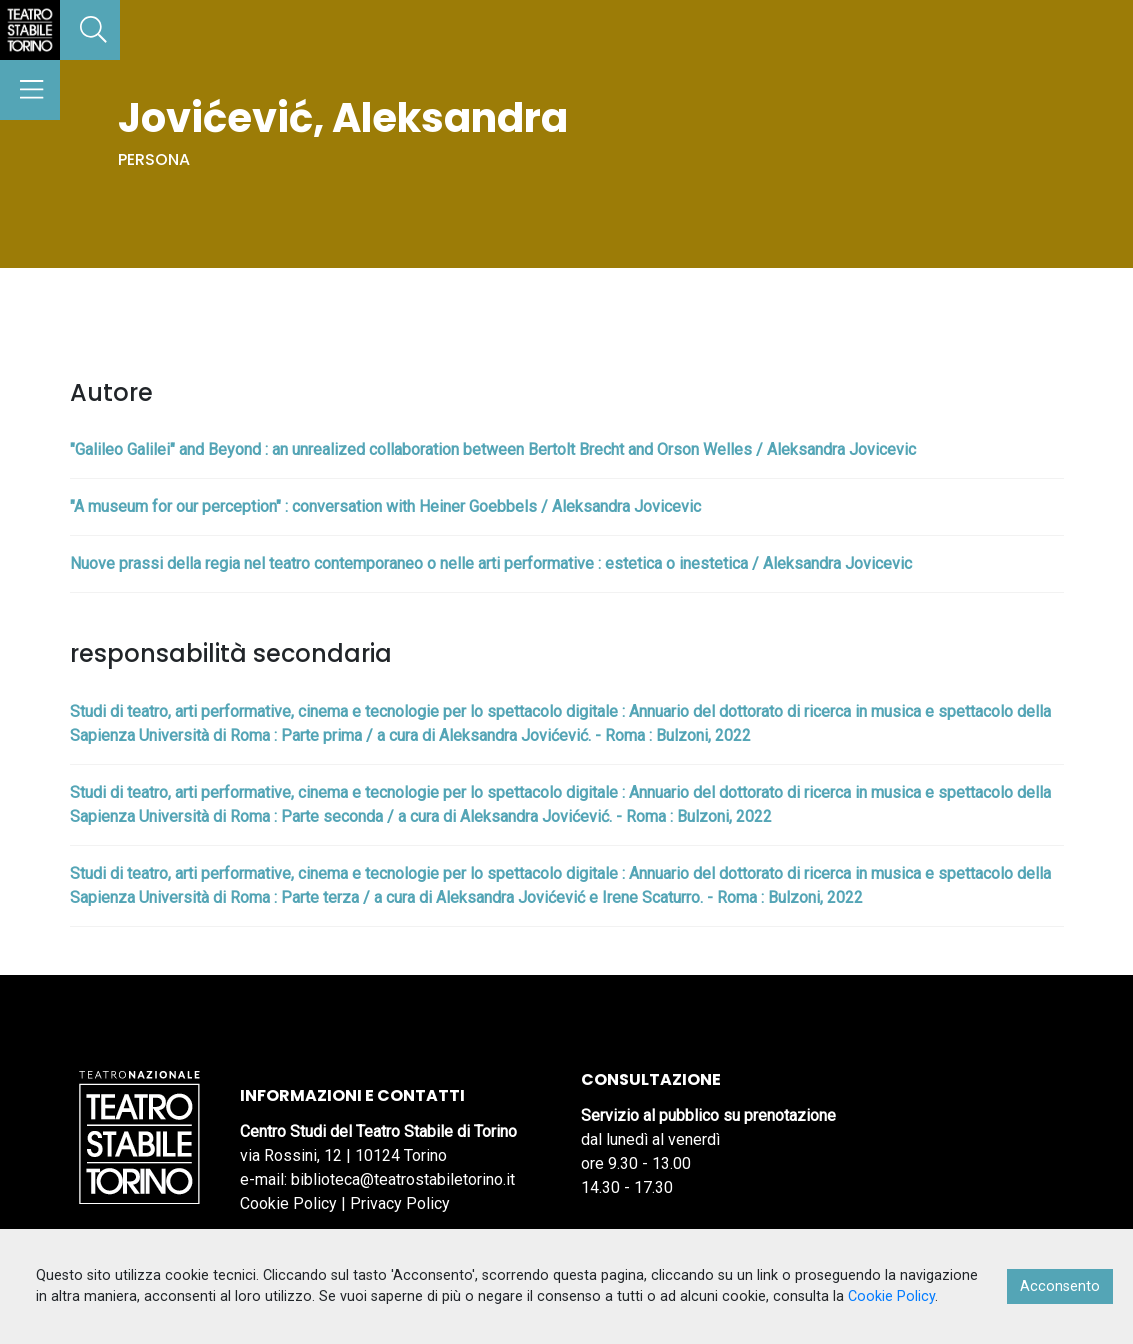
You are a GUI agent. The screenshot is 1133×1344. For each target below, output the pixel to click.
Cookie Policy (288, 1203)
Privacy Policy (400, 1203)
